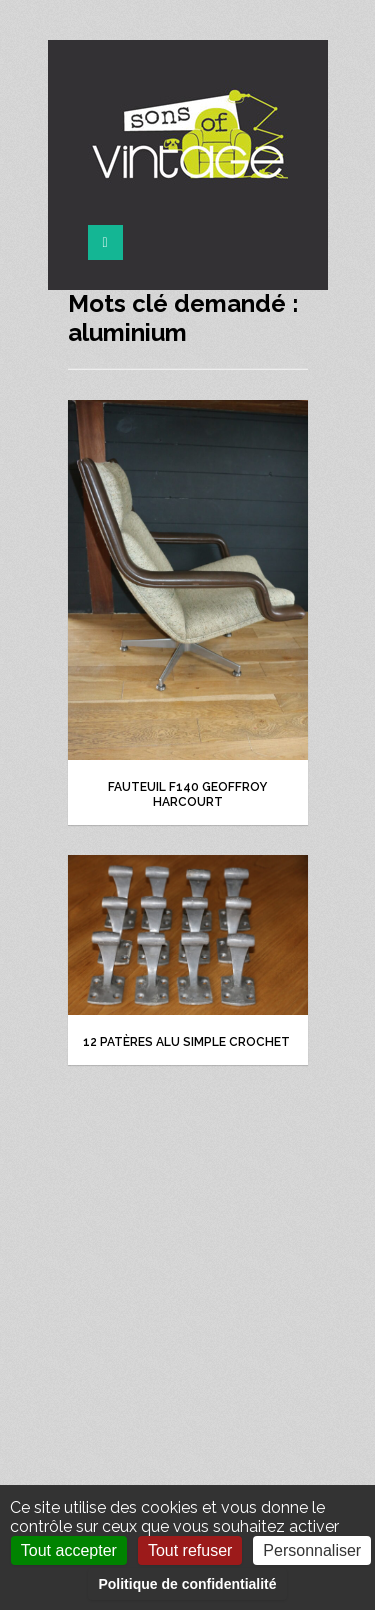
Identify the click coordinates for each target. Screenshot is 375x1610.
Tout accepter (69, 1550)
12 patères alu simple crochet (188, 1042)
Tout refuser (190, 1550)
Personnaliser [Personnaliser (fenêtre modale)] (312, 1550)
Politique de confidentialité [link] (187, 1584)
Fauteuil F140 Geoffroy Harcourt (187, 794)
